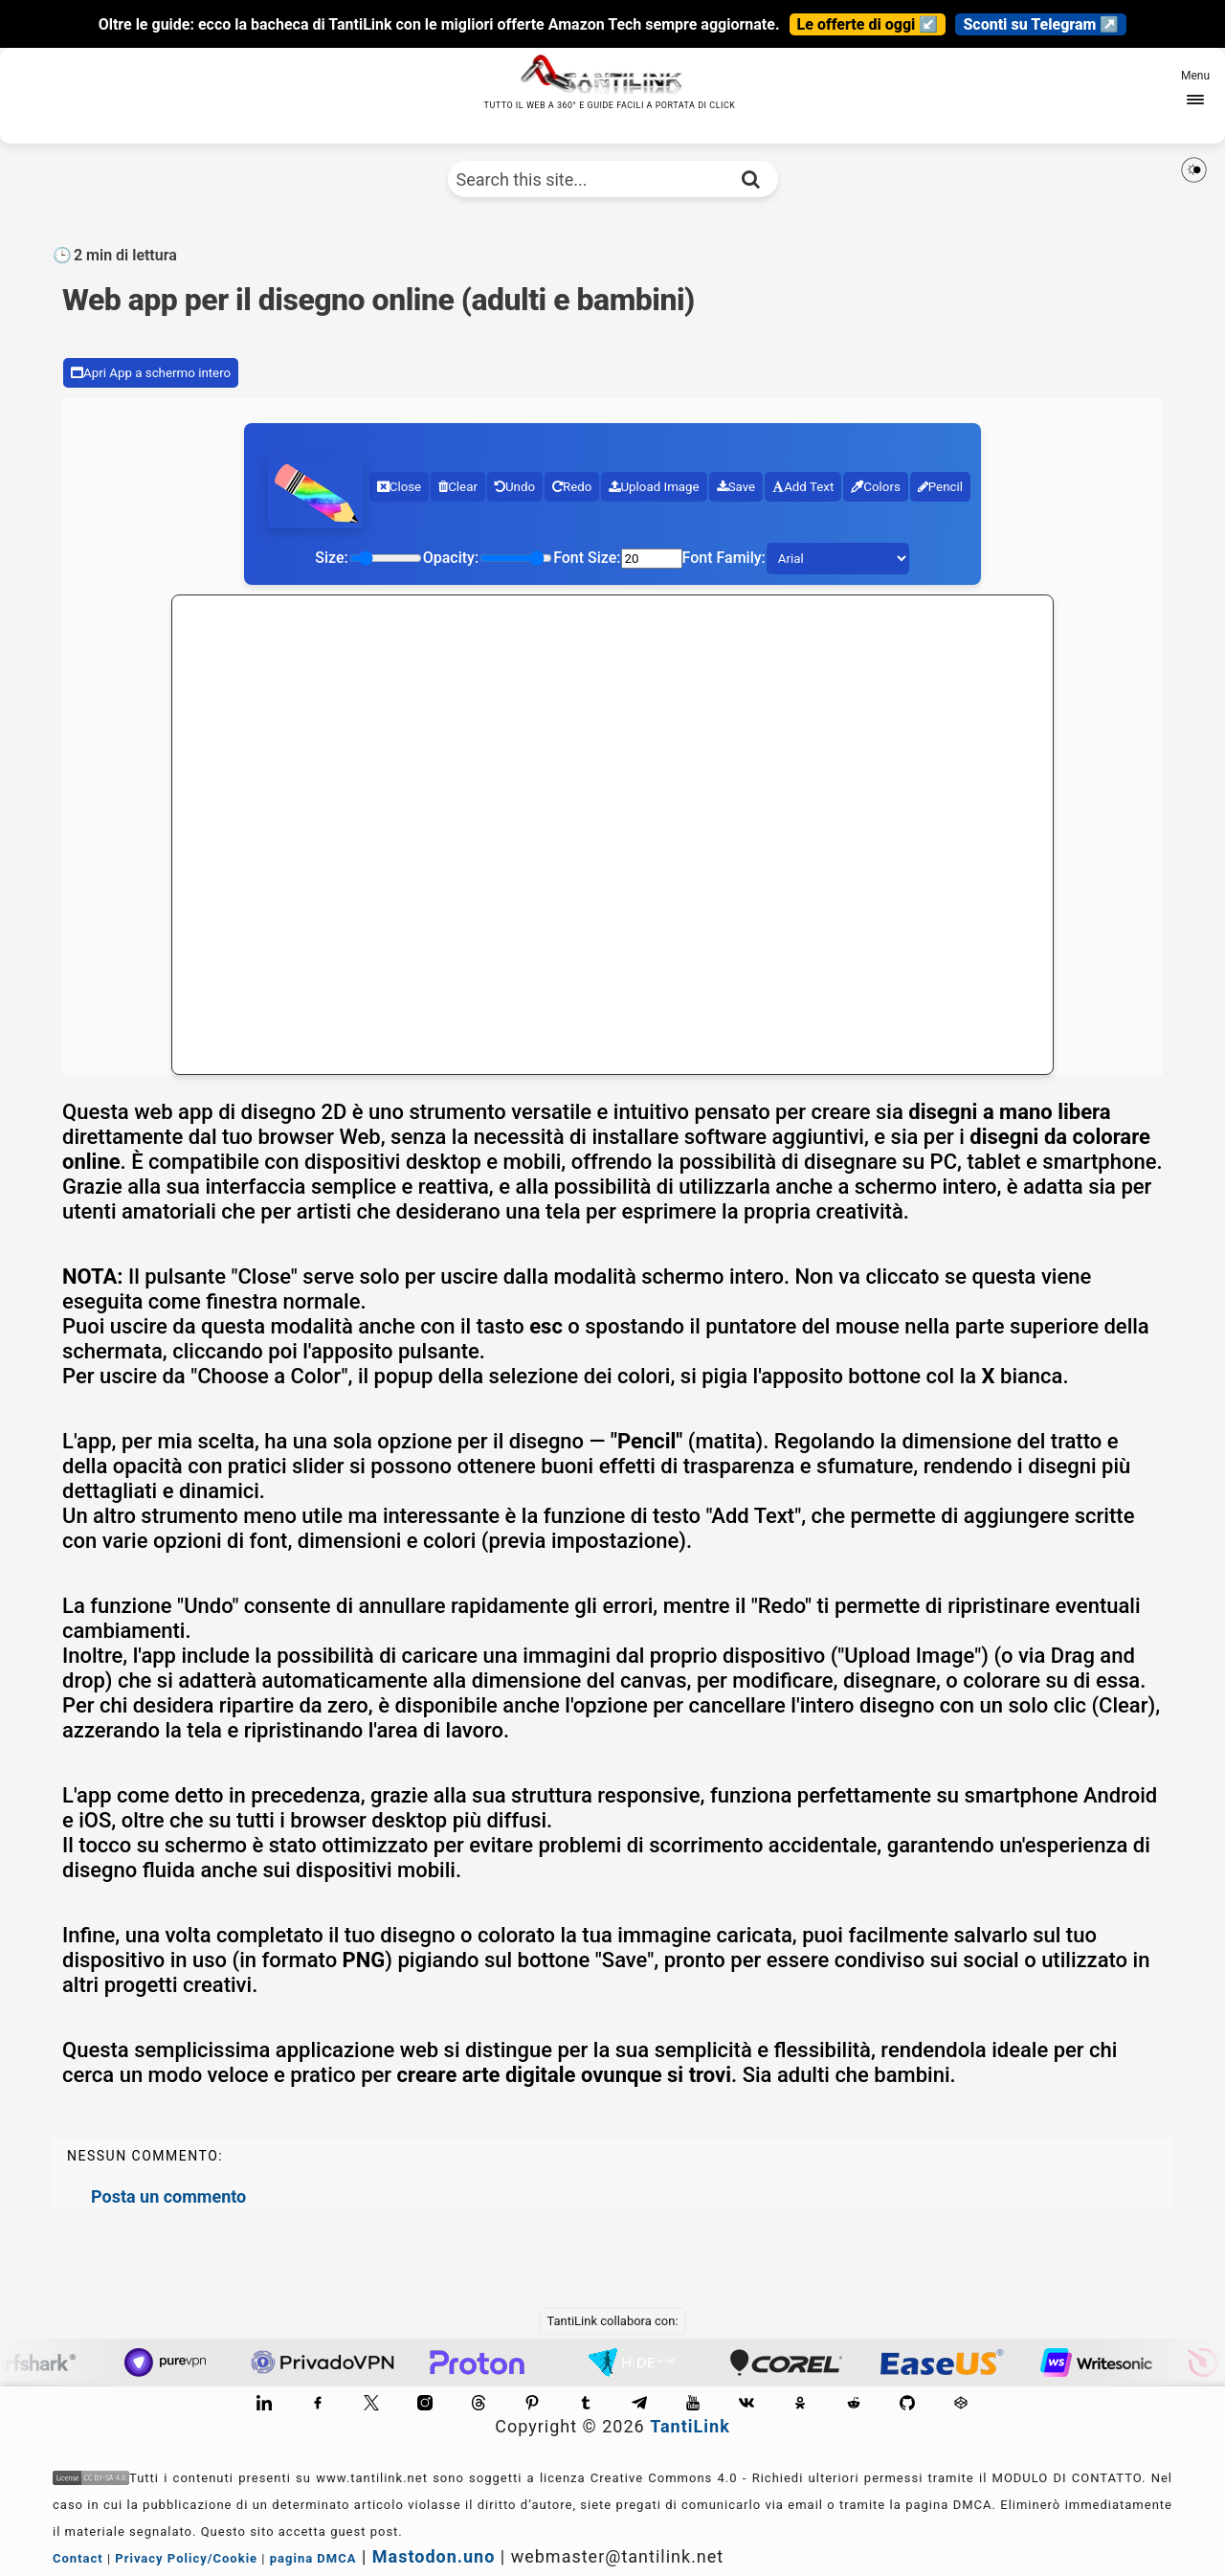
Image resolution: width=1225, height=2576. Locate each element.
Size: (331, 558)
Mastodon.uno (434, 2556)
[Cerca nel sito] (751, 179)
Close (399, 487)
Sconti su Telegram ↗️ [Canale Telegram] (1041, 24)
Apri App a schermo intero (151, 373)
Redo (571, 487)
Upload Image (654, 487)
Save (736, 487)
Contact (78, 2558)
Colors (876, 487)
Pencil (940, 487)
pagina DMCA (313, 2558)
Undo (515, 487)
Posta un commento (168, 2196)
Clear (458, 487)
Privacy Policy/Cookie (186, 2558)
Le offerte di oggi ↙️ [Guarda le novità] (868, 24)
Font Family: (724, 558)
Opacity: (451, 558)
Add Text (803, 487)
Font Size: (586, 558)
